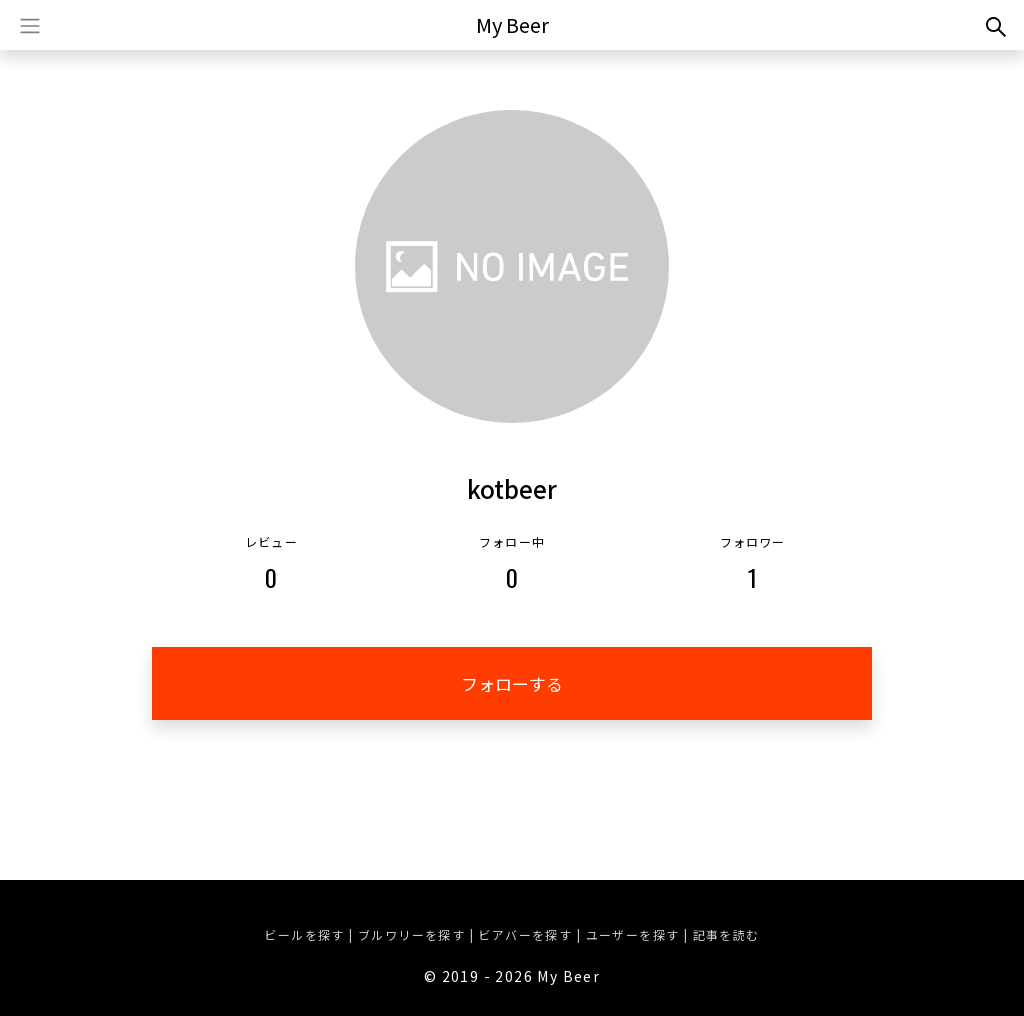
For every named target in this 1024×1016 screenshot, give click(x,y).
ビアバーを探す (525, 934)
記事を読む (726, 934)
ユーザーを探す (633, 934)
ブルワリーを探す (411, 934)
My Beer (512, 24)
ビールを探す (304, 934)
